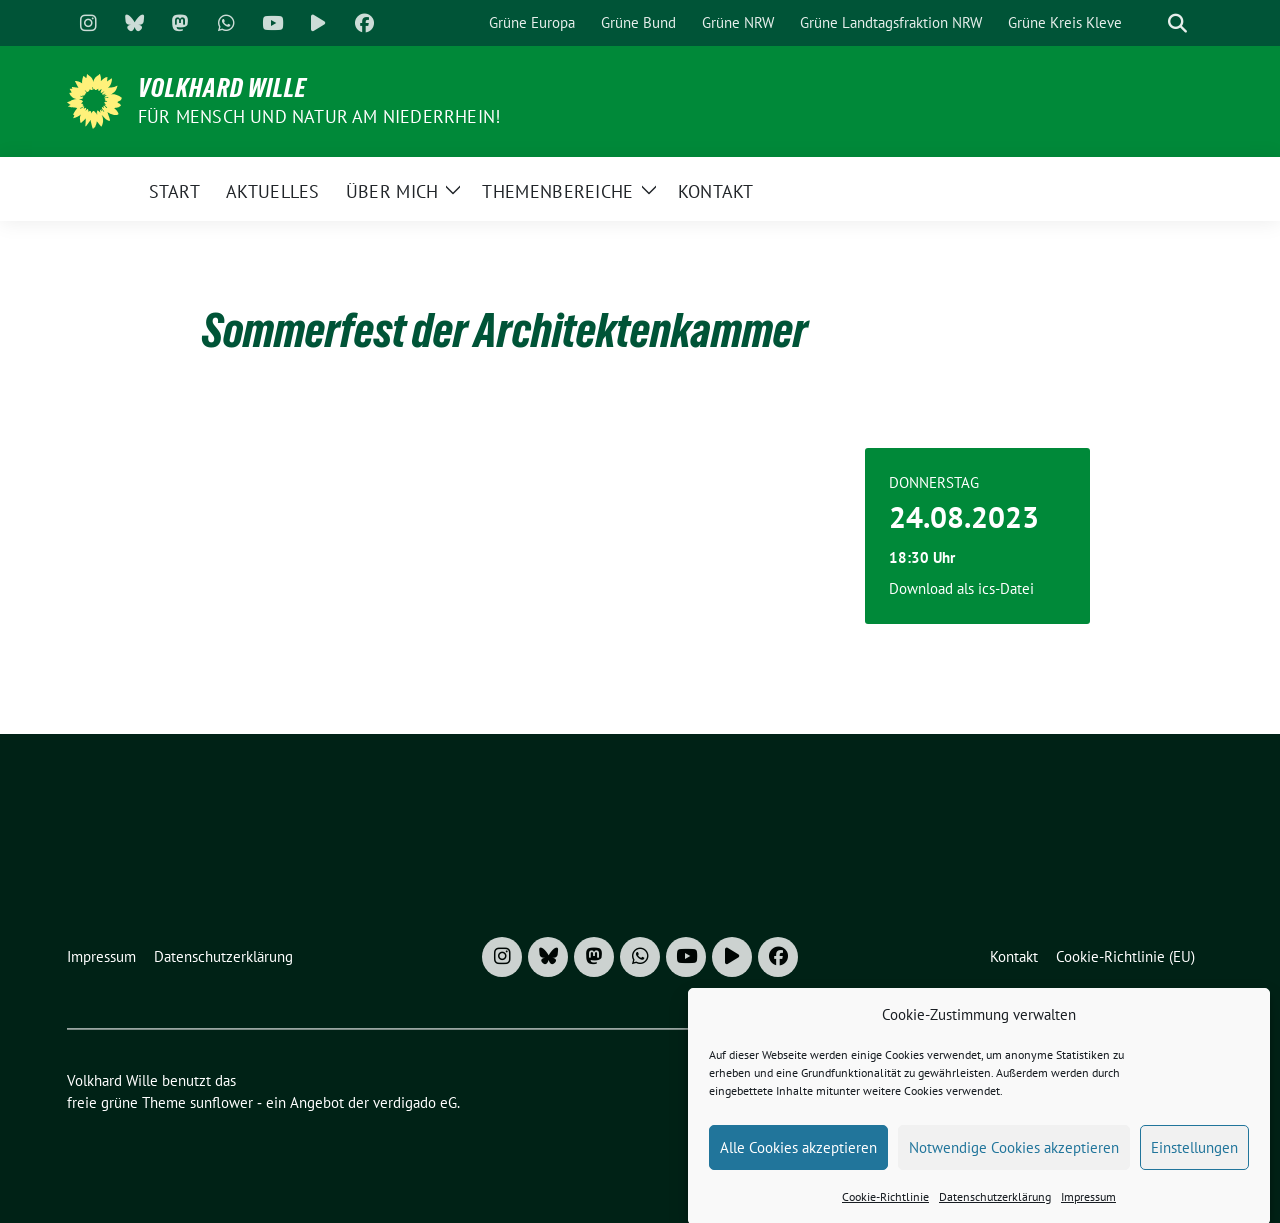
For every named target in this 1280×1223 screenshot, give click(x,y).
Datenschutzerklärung (995, 1209)
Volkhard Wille (222, 88)
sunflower (221, 1102)
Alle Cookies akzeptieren (798, 1160)
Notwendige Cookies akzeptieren (1014, 1160)
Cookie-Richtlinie (885, 1209)
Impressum (1088, 1209)
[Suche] (1149, 23)
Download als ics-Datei (961, 588)
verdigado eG (415, 1102)
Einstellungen (1194, 1160)
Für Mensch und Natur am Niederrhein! (319, 116)
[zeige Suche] (1177, 23)
